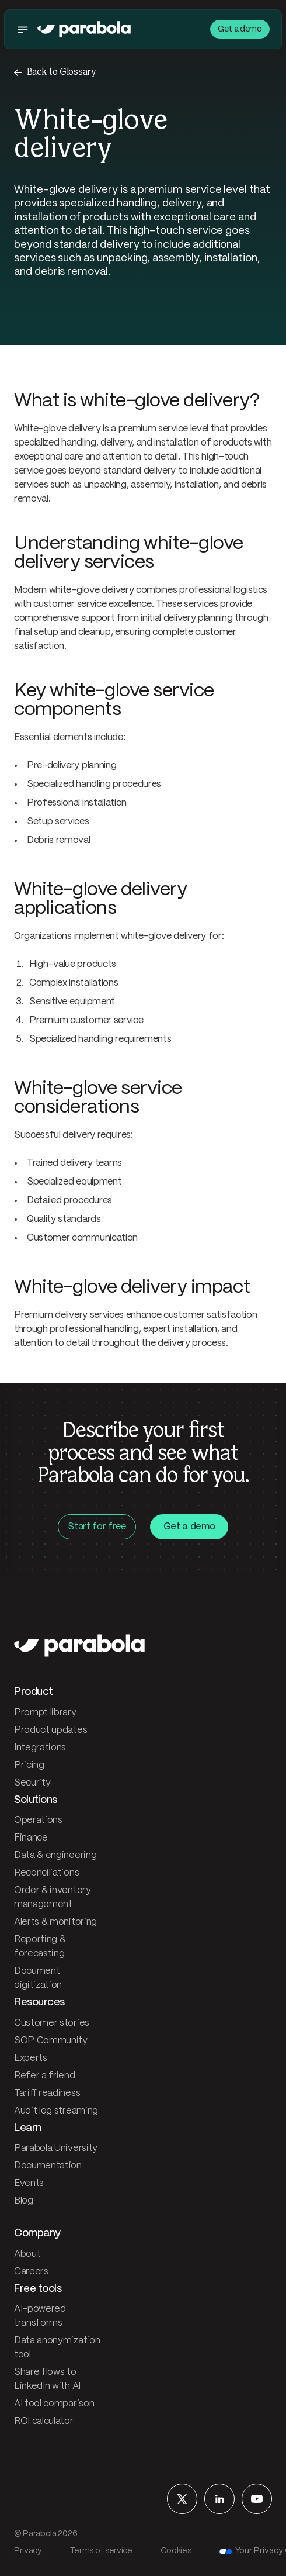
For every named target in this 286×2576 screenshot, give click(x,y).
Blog (23, 2201)
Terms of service (101, 2551)
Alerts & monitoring (55, 1922)
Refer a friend (44, 2075)
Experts (30, 2058)
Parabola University (55, 2148)
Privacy (28, 2551)
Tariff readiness (47, 2093)
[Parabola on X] (182, 2499)
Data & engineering (55, 1855)
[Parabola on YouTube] (257, 2499)
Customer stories (51, 2023)
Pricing (29, 1765)
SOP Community (51, 2040)
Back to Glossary (61, 72)
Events (29, 2183)
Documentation (48, 2165)
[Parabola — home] (84, 29)
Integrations (40, 1747)
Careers (31, 2271)
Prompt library (45, 1712)
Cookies (176, 2551)
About (27, 2254)
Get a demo (240, 29)
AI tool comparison (54, 2403)
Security (32, 1783)
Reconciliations (46, 1873)
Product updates (50, 1730)
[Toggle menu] (25, 29)
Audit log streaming (56, 2111)
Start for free (97, 1526)
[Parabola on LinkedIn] (219, 2499)
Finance (31, 1837)
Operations (38, 1820)
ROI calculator (44, 2421)
